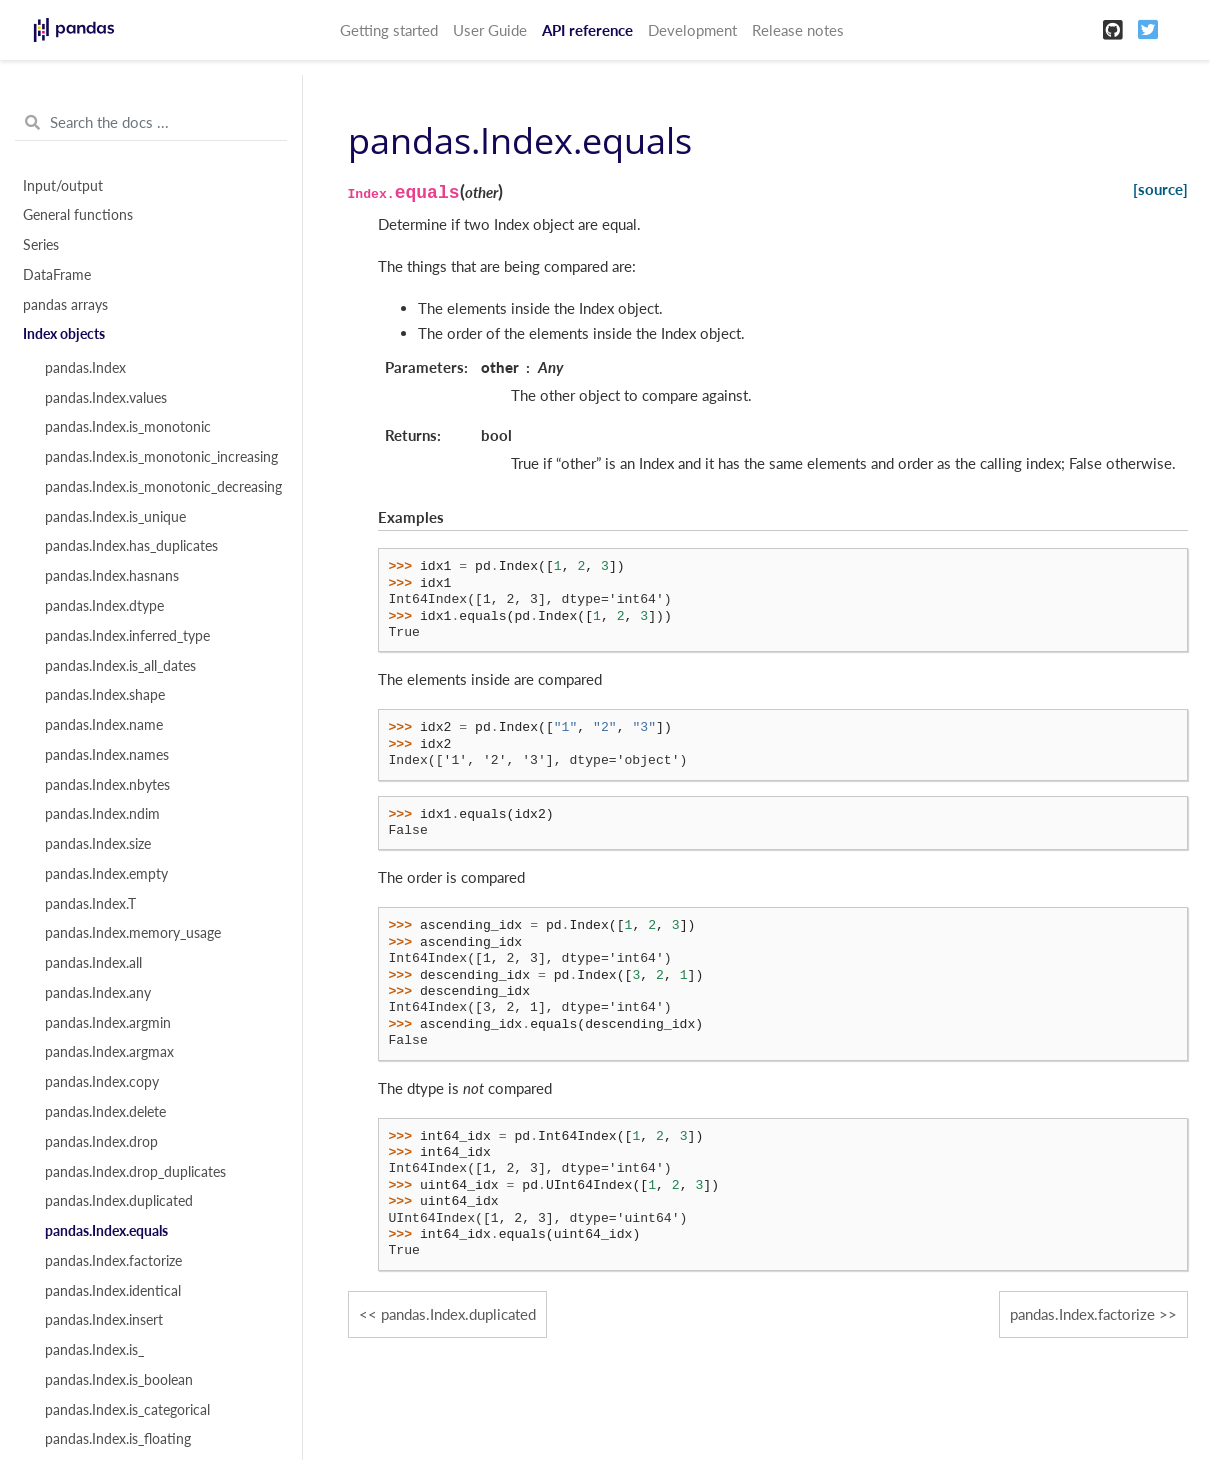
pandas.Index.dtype (104, 606)
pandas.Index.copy (102, 1082)
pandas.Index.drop (101, 1142)
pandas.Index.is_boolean (119, 1380)
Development (692, 30)
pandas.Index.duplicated (119, 1201)
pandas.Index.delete (105, 1112)
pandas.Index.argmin (108, 1023)
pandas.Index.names (107, 755)
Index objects (64, 334)
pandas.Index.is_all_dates (120, 666)
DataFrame (57, 275)
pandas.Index (85, 368)
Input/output (63, 186)
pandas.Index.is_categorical (127, 1410)
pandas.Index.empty (106, 874)
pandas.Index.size (98, 844)
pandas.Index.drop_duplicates (135, 1172)
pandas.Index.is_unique (115, 517)
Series (41, 245)
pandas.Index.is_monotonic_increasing (161, 457)
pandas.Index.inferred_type (127, 636)
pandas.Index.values (106, 398)
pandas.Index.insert (104, 1320)
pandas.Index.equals (106, 1231)
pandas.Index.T (90, 904)
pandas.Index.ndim (102, 814)
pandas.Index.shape (105, 695)
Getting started (389, 30)
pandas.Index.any (98, 993)
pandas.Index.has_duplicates (131, 546)
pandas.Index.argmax (109, 1052)
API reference (587, 30)
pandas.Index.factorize (113, 1261)
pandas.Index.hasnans (112, 576)
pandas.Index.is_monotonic (128, 427)
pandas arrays (65, 305)
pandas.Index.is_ (94, 1350)
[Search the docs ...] (151, 123)
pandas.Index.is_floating (118, 1439)
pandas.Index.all (93, 963)
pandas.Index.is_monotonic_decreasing (162, 487)
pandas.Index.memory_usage (133, 933)
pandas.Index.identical (113, 1291)
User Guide (490, 30)
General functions (78, 215)
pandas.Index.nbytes (107, 785)
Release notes (798, 30)
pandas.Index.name (104, 725)
